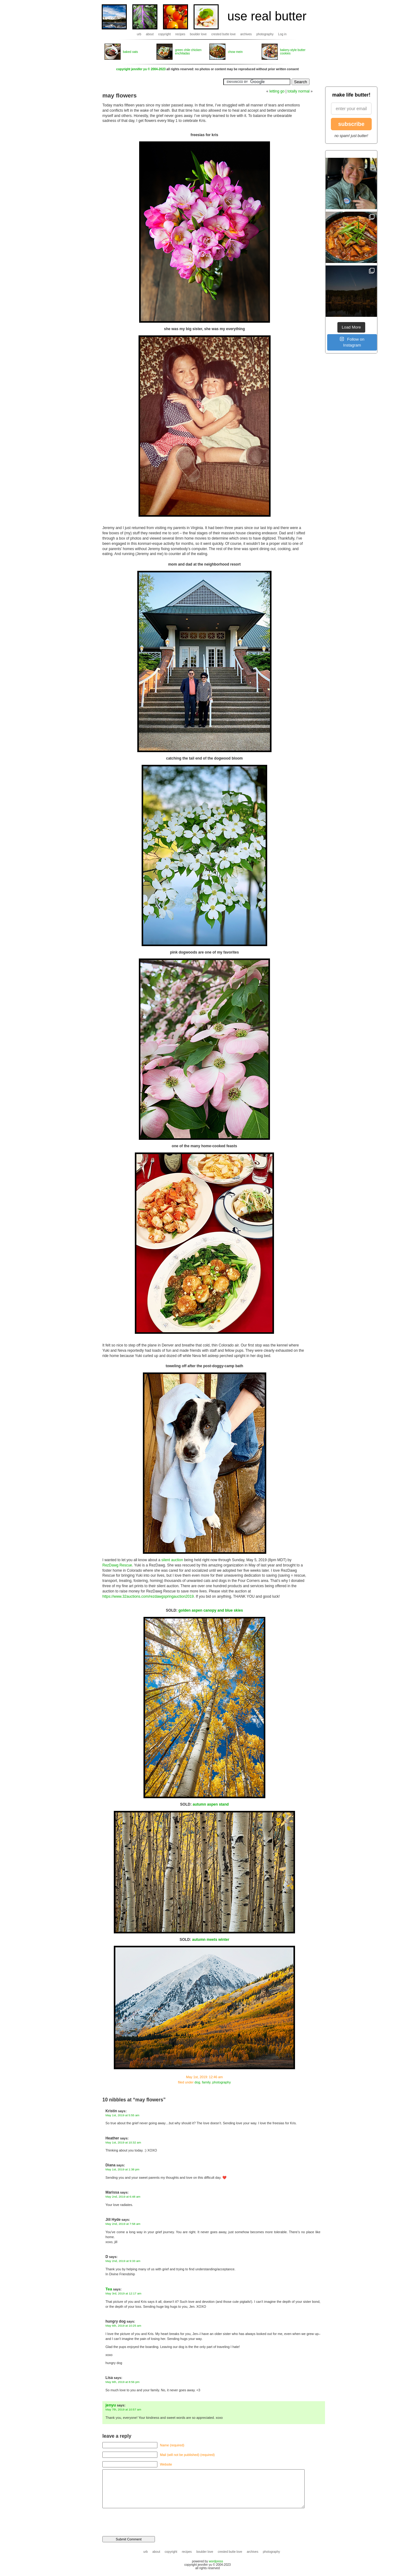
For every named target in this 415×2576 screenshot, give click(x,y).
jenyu (110, 2405)
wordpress (216, 2561)
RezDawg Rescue (117, 1565)
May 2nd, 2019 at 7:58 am (122, 2223)
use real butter (266, 16)
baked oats (130, 52)
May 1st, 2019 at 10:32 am (123, 2142)
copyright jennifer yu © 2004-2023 (141, 69)
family (206, 2082)
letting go (277, 91)
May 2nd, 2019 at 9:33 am (122, 2261)
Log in (282, 34)
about (150, 34)
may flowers (119, 95)
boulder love (198, 34)
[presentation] (144, 2519)
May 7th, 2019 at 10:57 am (123, 2409)
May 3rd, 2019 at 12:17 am (123, 2293)
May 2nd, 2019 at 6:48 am (122, 2196)
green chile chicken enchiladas (188, 51)
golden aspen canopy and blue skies (210, 1610)
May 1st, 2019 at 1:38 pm (122, 2169)
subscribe (351, 124)
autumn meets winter (210, 1939)
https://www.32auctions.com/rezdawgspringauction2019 (148, 1596)
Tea (108, 2289)
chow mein (235, 52)
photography (265, 34)
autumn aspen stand (211, 1804)
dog (197, 2082)
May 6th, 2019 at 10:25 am (123, 2325)
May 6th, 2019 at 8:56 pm (122, 2382)
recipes (180, 34)
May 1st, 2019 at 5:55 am (122, 2115)
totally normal (299, 91)
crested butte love (223, 34)
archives (246, 34)
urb (139, 34)
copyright (164, 34)
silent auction (172, 1560)
